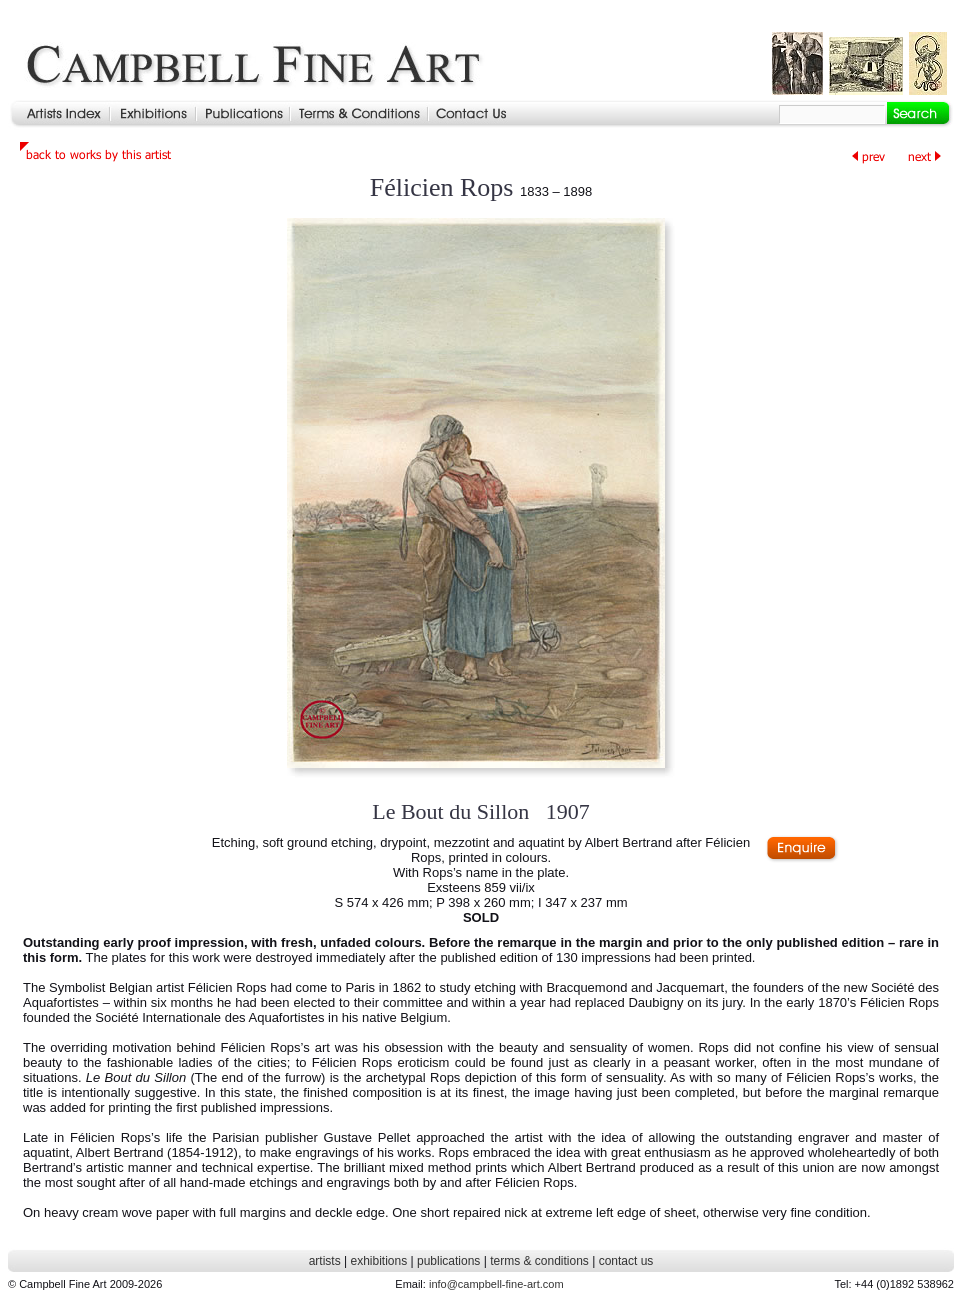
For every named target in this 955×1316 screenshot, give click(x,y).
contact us (626, 1261)
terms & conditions (539, 1261)
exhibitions (378, 1261)
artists (325, 1261)
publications (448, 1261)
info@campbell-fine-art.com (496, 1284)
